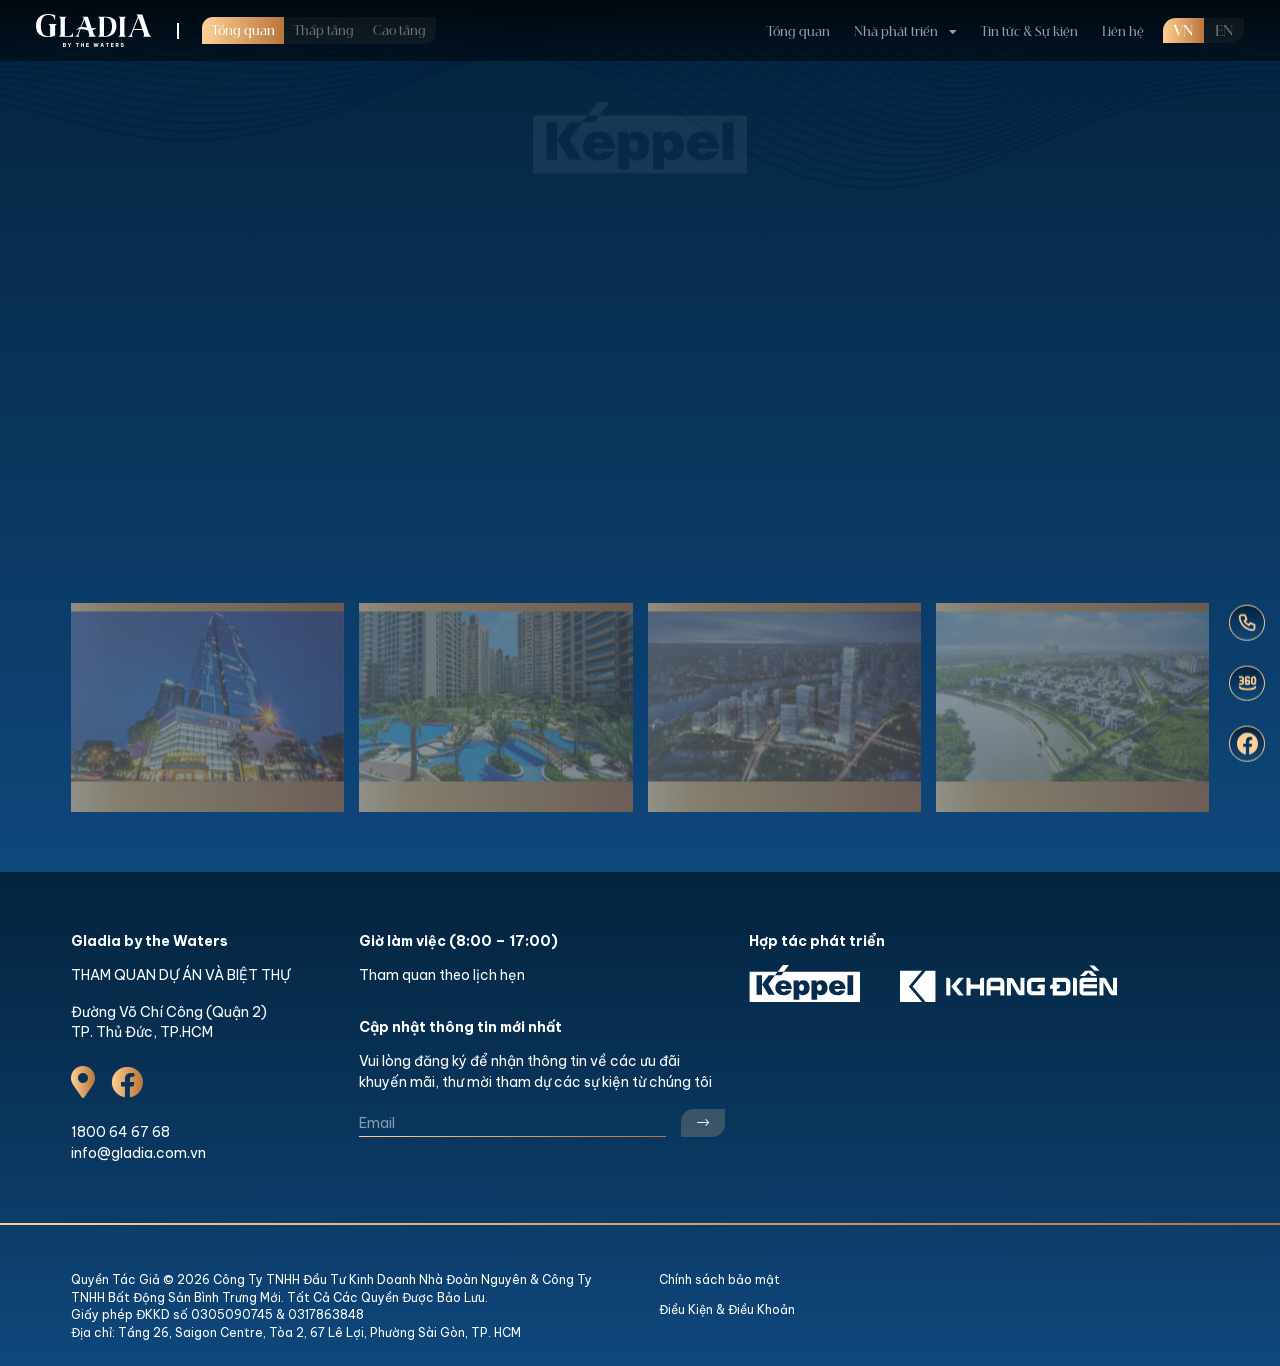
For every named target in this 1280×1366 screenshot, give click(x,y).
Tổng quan (243, 31)
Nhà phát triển (896, 32)
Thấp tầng (324, 31)
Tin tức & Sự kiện (1029, 32)
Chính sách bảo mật (719, 1279)
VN (1183, 32)
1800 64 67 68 (120, 1132)
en (1224, 32)
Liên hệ (1123, 32)
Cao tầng (399, 31)
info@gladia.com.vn (138, 1153)
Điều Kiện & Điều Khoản (727, 1309)
